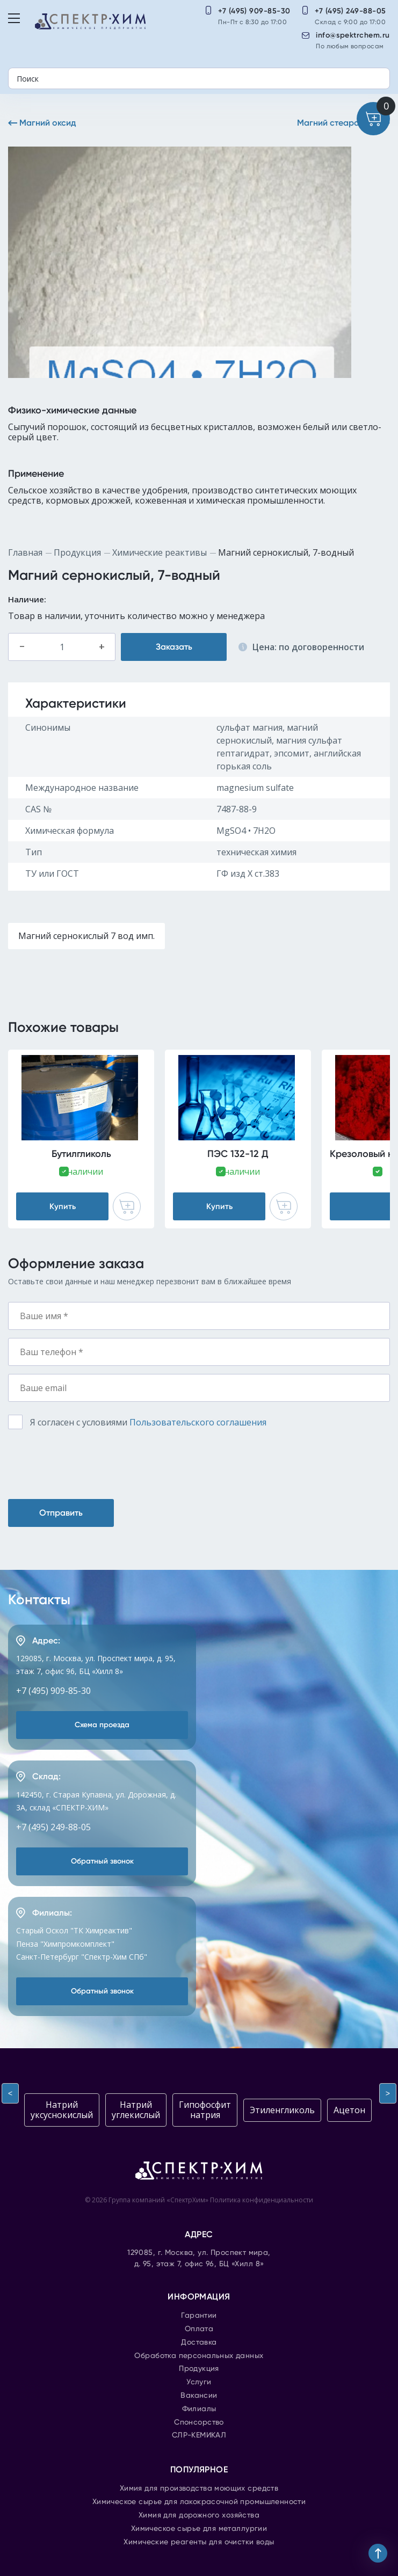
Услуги (199, 2382)
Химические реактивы (159, 552)
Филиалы (199, 2409)
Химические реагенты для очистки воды (199, 2542)
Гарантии (198, 2315)
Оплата (199, 2329)
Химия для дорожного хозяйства (199, 2515)
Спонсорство (199, 2422)
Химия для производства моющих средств (199, 2488)
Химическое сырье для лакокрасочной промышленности (199, 2502)
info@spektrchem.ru (353, 35)
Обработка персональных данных (198, 2356)
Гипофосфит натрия (205, 2110)
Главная (25, 552)
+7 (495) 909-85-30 (254, 11)
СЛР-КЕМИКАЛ (199, 2435)
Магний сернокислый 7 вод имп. (86, 936)
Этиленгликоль (282, 2110)
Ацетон (349, 2110)
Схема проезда (102, 1724)
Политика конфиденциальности (261, 2199)
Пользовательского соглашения (197, 1422)
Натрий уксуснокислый (62, 2110)
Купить (62, 1206)
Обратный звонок (102, 1861)
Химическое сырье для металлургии (199, 2529)
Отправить (61, 1513)
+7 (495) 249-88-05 (350, 11)
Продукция (77, 552)
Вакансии (198, 2395)
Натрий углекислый (136, 2110)
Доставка (198, 2342)
